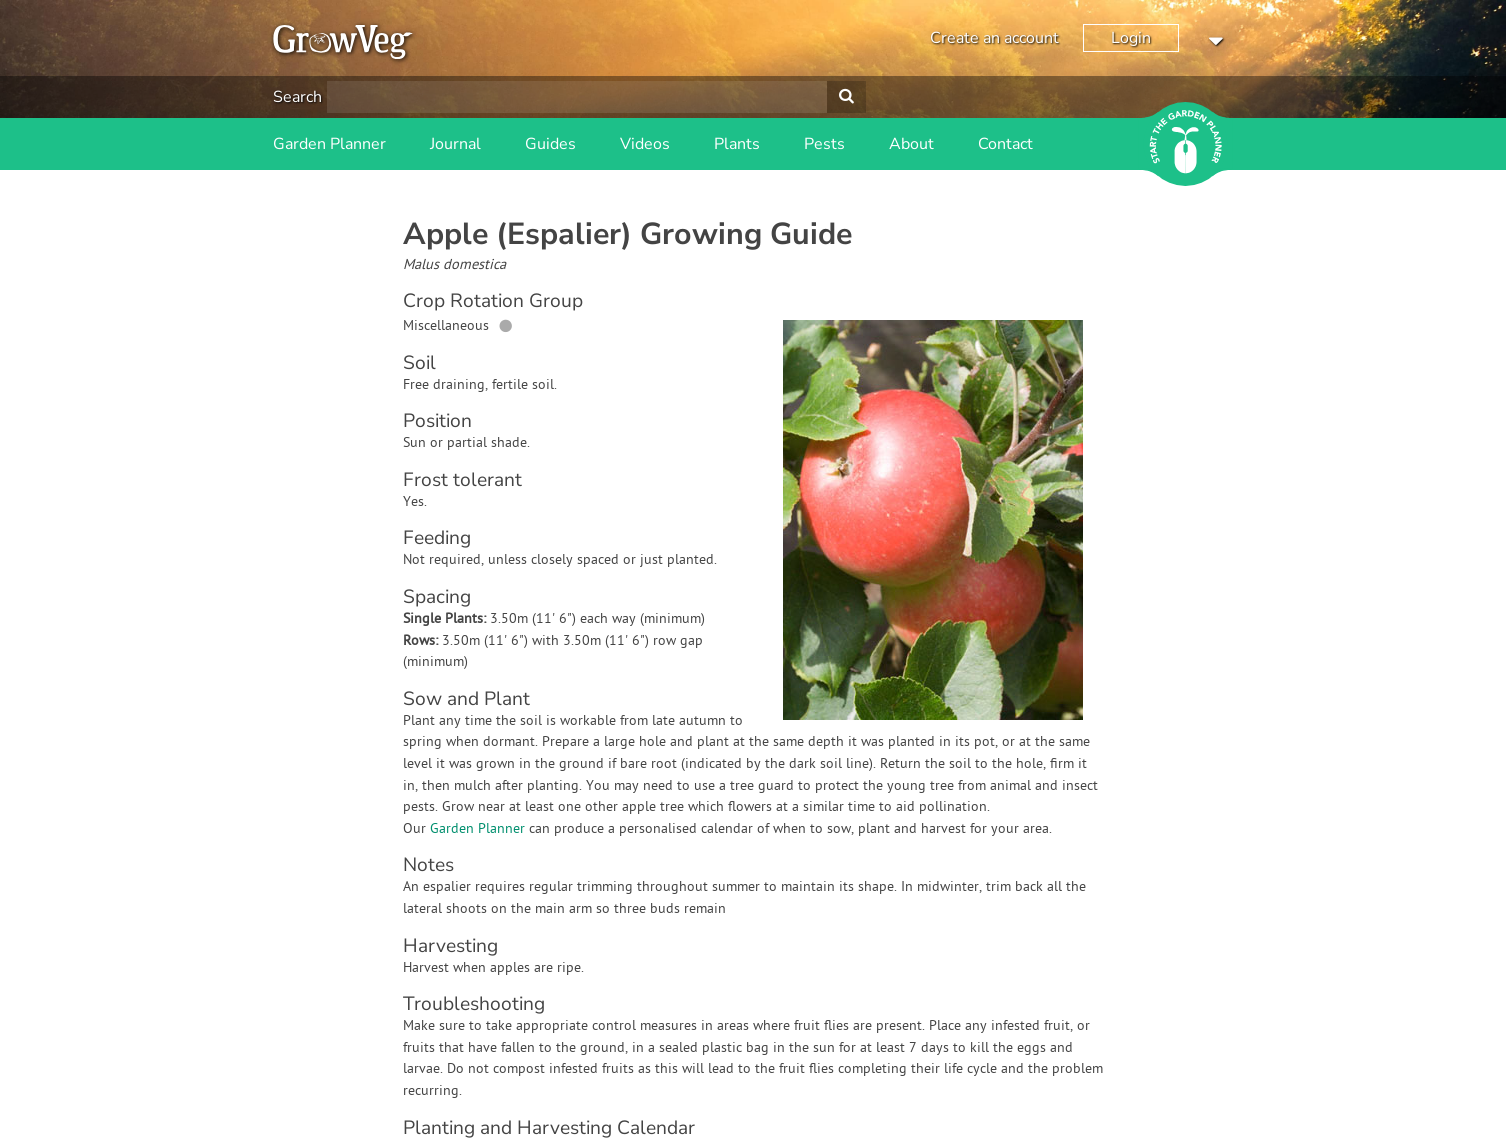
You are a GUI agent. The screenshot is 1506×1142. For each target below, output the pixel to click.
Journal (455, 144)
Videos (645, 144)
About (911, 144)
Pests (824, 144)
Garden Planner (329, 144)
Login (1131, 38)
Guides (550, 144)
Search (297, 97)
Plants (737, 144)
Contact (1005, 144)
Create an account (994, 38)
